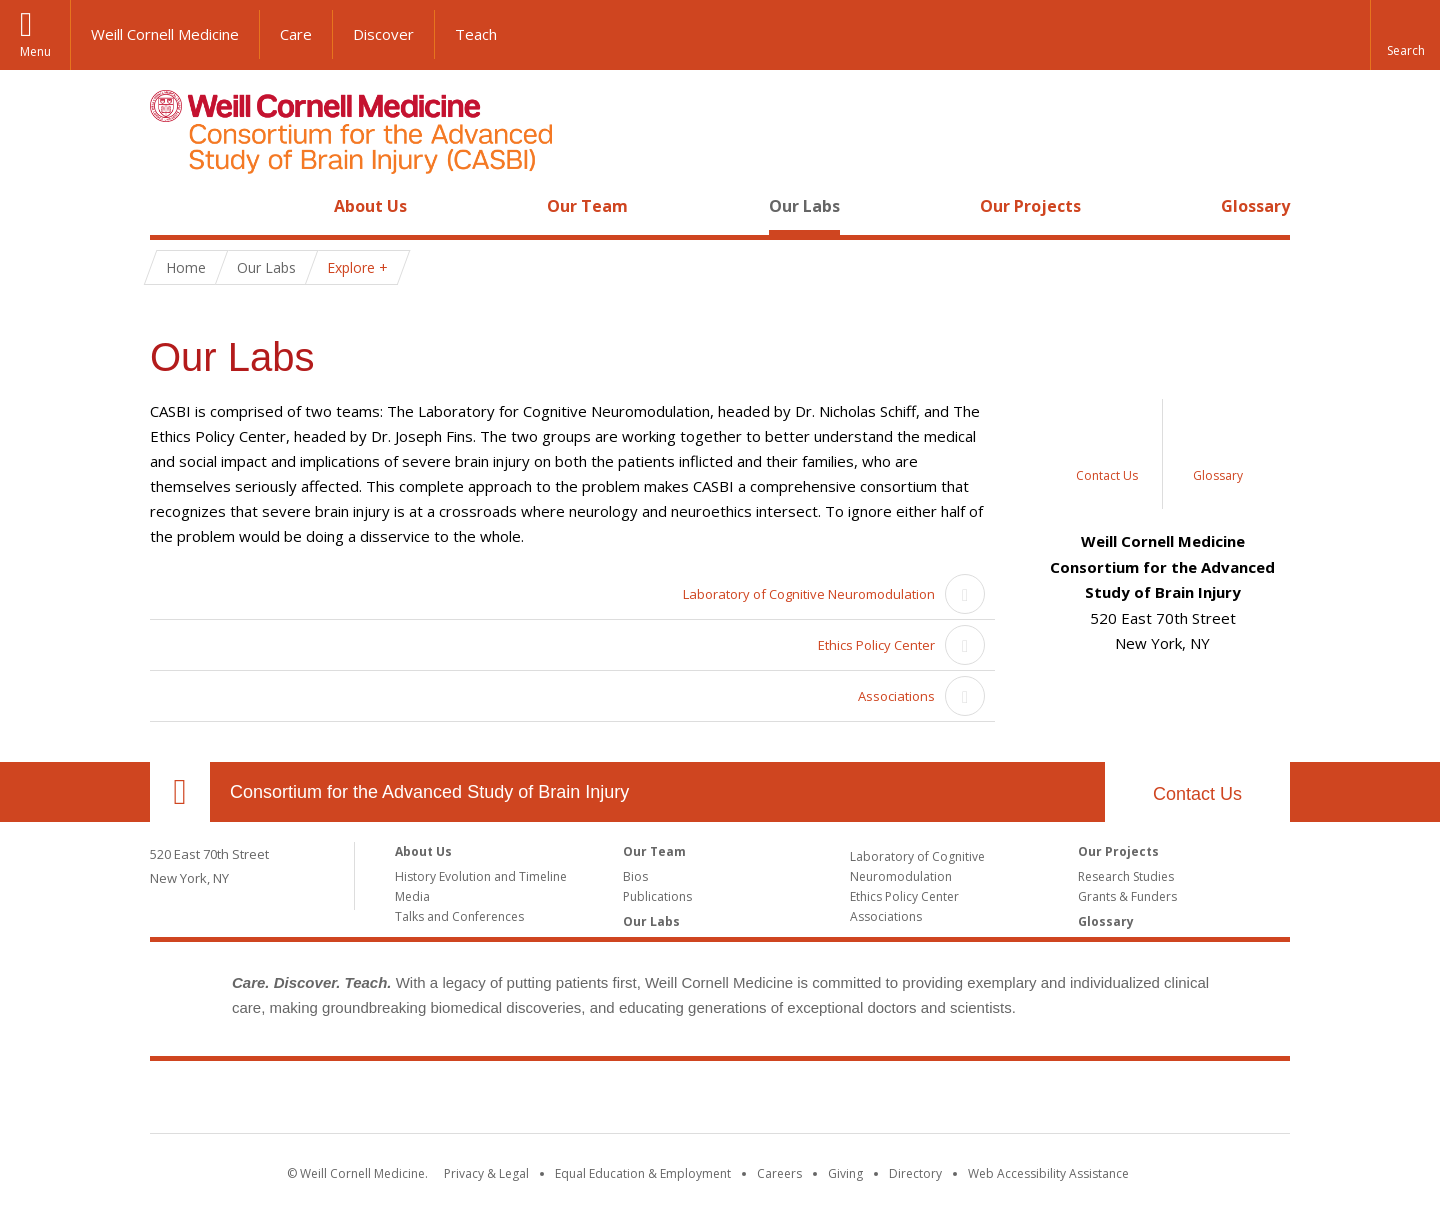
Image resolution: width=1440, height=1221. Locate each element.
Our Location (180, 792)
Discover (383, 34)
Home (172, 206)
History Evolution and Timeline (481, 876)
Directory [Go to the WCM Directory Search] (915, 1173)
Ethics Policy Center (876, 645)
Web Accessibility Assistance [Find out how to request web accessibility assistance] (1048, 1173)
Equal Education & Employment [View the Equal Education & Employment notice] (643, 1173)
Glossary (1255, 206)
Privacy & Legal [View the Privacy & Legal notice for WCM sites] (486, 1173)
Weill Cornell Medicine (165, 34)
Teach (476, 34)
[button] (1405, 35)
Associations (896, 696)
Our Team (587, 206)
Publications (657, 896)
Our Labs (804, 206)
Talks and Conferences (459, 916)
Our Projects (1030, 206)
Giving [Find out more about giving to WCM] (845, 1173)
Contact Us (1197, 794)
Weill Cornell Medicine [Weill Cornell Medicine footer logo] (720, 1101)
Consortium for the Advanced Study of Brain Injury (429, 792)
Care (296, 34)
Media (412, 896)
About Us (370, 206)
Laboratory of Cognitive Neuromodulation (809, 594)
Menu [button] (35, 51)
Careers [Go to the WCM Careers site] (779, 1173)
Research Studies (1126, 876)
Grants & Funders (1127, 896)
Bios (635, 876)
